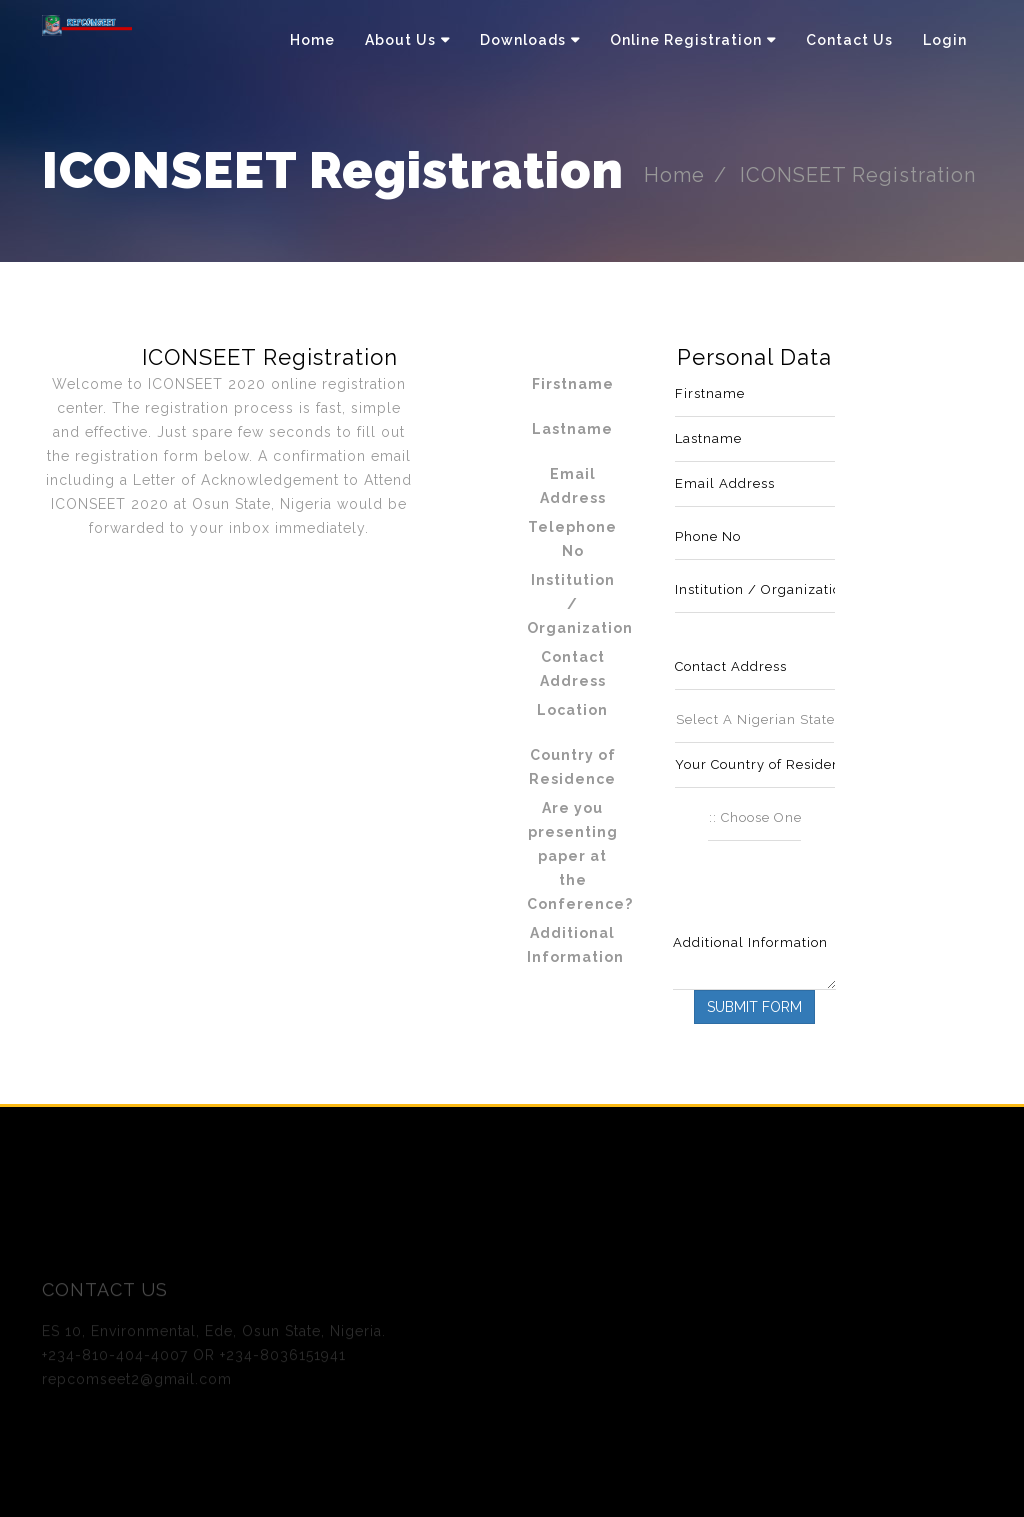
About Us (400, 40)
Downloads (523, 40)
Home (312, 40)
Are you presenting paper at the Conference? (580, 856)
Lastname (572, 429)
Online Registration (686, 40)
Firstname (573, 384)
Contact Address (573, 669)
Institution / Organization (580, 604)
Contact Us (849, 40)
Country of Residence (572, 767)
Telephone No (572, 539)
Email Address (573, 486)
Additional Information (575, 945)
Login (945, 40)
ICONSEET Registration (861, 175)
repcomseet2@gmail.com (137, 1383)
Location (572, 710)
